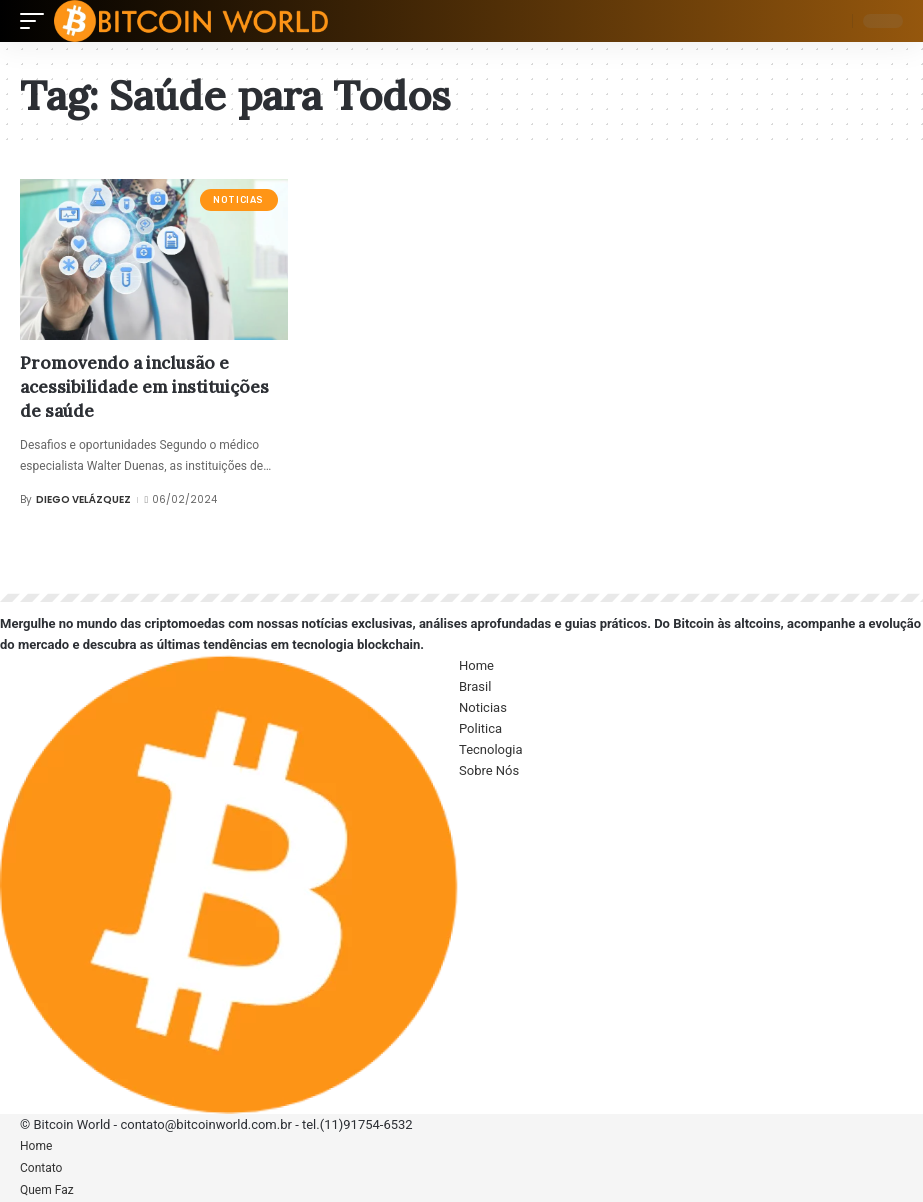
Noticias (238, 200)
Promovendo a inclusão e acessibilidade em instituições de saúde (144, 387)
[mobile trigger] (37, 21)
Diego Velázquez (83, 499)
